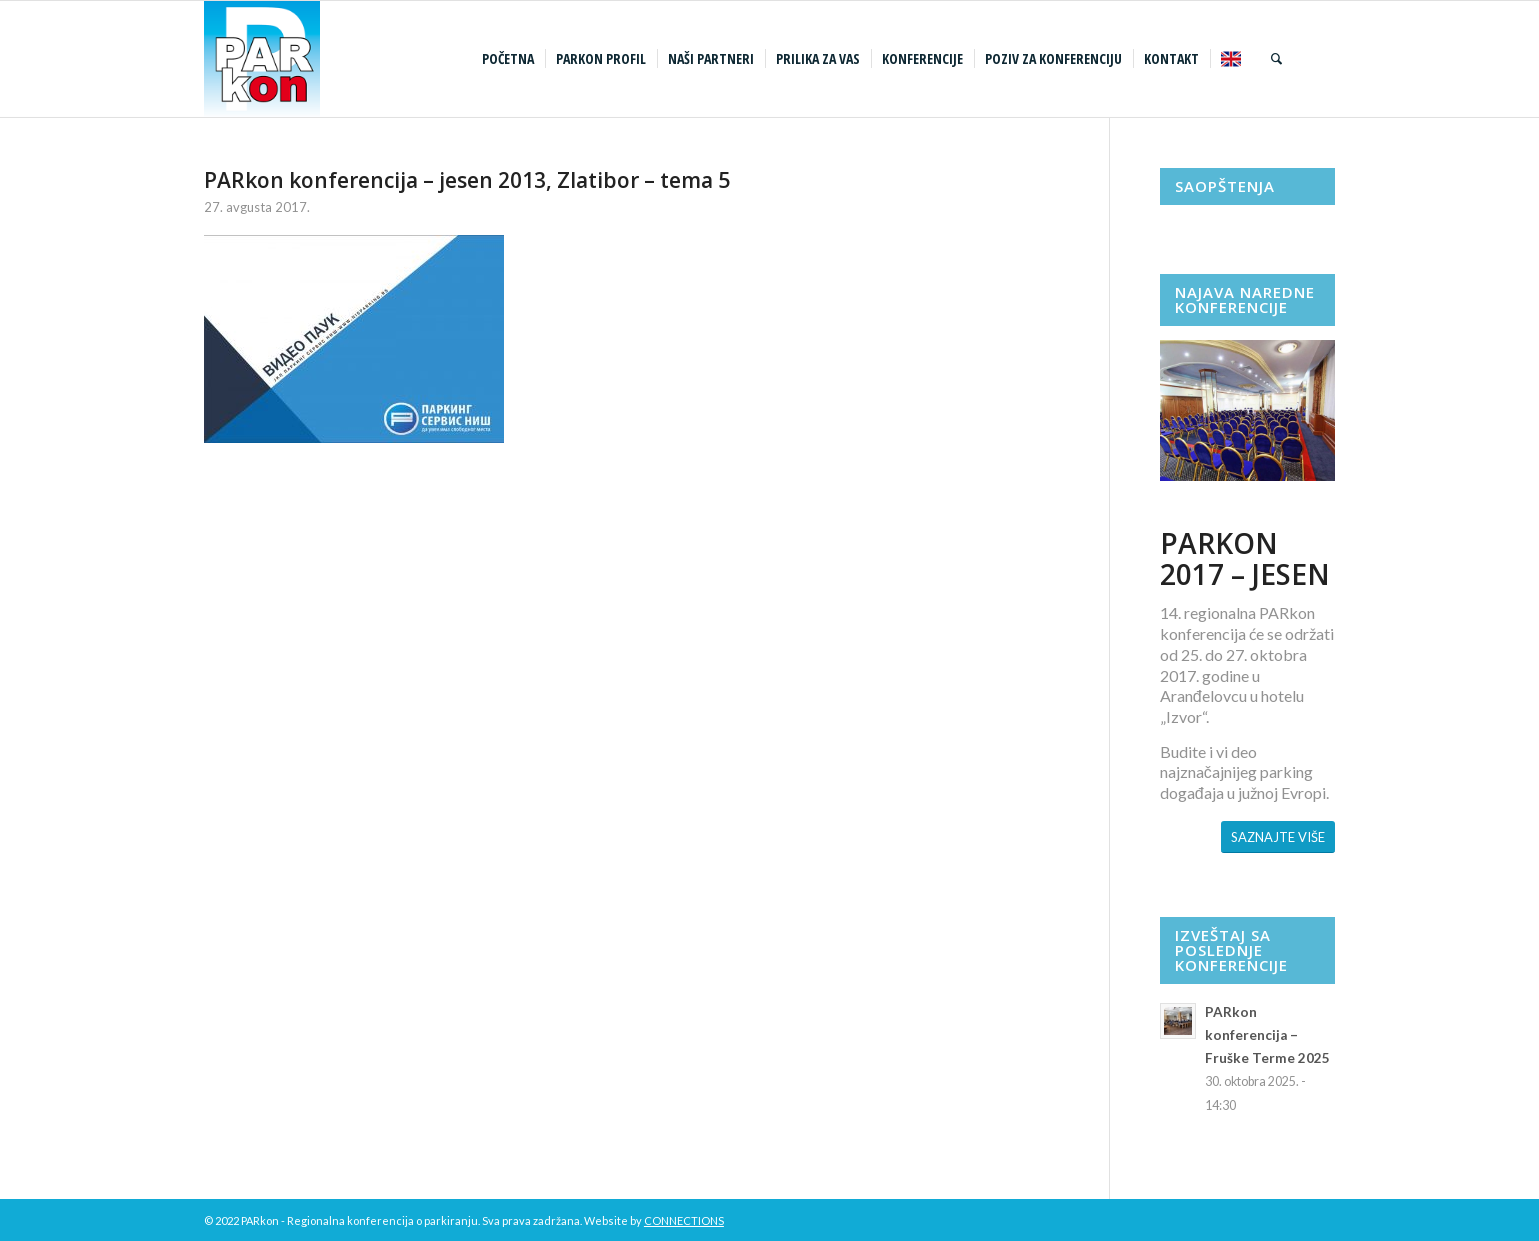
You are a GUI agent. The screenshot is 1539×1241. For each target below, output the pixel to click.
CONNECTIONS (684, 1220)
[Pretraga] (1276, 59)
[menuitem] (510, 59)
